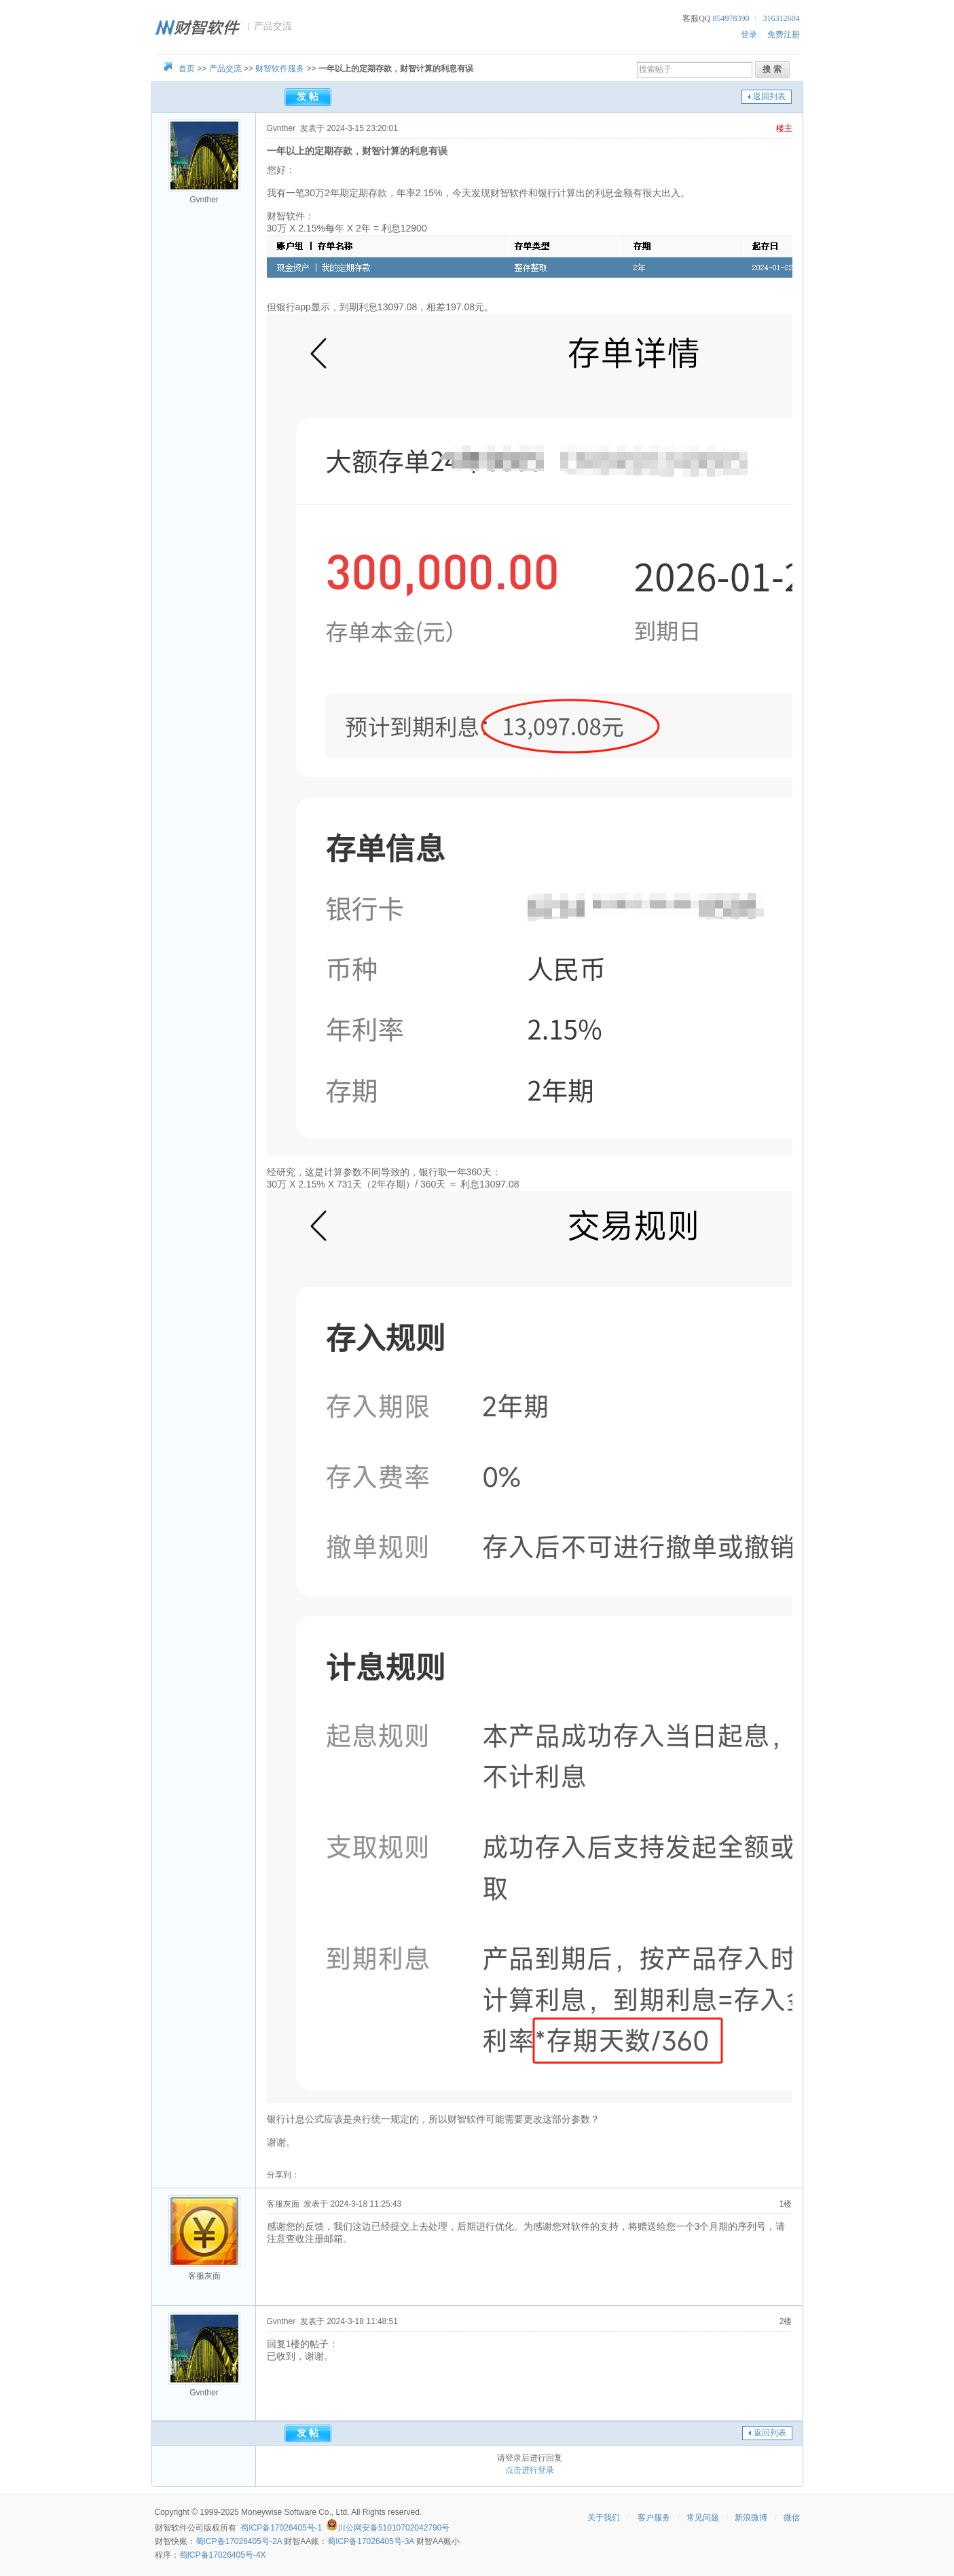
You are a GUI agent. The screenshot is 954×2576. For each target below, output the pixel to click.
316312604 (781, 18)
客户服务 (654, 2517)
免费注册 (783, 34)
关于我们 (603, 2517)
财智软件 (171, 2528)
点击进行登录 (529, 2470)
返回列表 (769, 96)
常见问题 (702, 2517)
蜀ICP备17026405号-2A (239, 2541)
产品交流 (225, 68)
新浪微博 (751, 2517)
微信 (792, 2517)
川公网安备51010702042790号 (393, 2528)
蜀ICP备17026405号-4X (222, 2555)
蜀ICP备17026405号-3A (370, 2541)
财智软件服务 (279, 68)
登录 (749, 34)
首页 (187, 68)
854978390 (731, 18)
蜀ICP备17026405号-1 (281, 2528)
